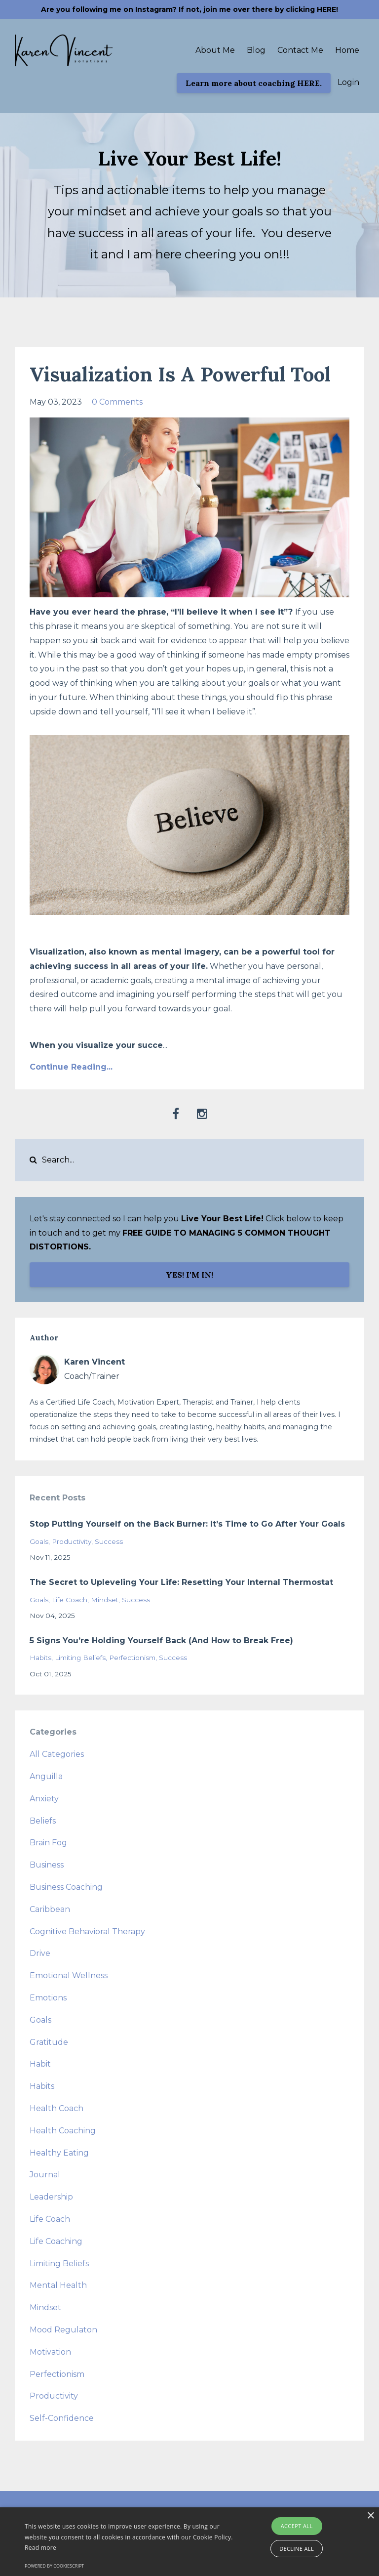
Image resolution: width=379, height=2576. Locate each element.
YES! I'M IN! (189, 1275)
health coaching (63, 2130)
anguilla (46, 1776)
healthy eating (59, 2153)
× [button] (370, 2516)
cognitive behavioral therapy (87, 1931)
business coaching (66, 1887)
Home (347, 50)
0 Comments (117, 402)
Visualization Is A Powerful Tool (180, 374)
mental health (58, 2285)
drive (40, 1953)
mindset (104, 1600)
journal (45, 2174)
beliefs (43, 1821)
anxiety (44, 1798)
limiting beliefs (80, 1658)
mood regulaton (63, 2329)
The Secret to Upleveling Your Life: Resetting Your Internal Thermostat (181, 1582)
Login (348, 82)
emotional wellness (69, 1975)
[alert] (189, 2541)
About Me (215, 50)
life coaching (56, 2241)
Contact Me (300, 50)
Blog (256, 50)
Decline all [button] (296, 2548)
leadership (51, 2197)
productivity (71, 1541)
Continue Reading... (71, 1067)
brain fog (48, 1842)
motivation (50, 2352)
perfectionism (132, 1658)
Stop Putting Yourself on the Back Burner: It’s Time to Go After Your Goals (187, 1524)
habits (40, 1658)
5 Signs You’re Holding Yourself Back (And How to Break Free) (161, 1640)
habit (40, 2064)
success (109, 1541)
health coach (56, 2108)
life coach (69, 1600)
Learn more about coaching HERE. (254, 83)
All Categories (57, 1754)
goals (39, 1541)
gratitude (49, 2042)
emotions (48, 1997)
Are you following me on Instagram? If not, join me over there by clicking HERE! (189, 9)
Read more (40, 2547)
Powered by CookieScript (54, 2566)
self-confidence (62, 2418)
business (47, 1865)
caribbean (50, 1909)
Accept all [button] (297, 2526)
